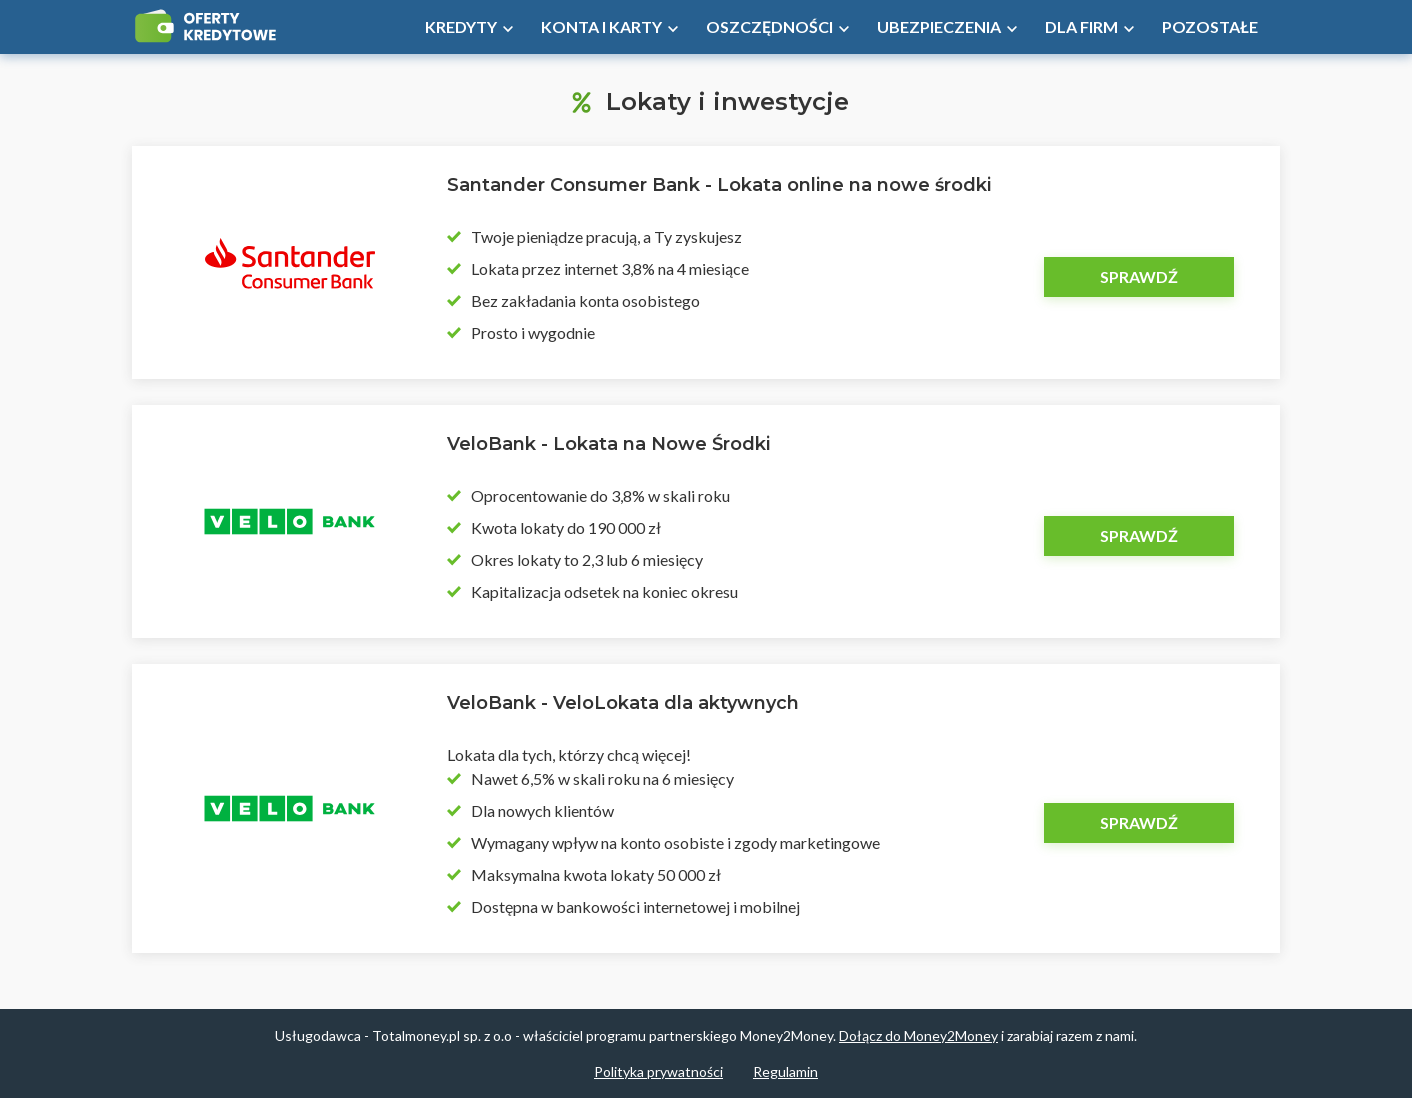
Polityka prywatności (658, 1071)
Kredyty (461, 26)
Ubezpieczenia (939, 26)
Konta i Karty (601, 26)
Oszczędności (769, 26)
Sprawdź (1139, 276)
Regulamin (785, 1071)
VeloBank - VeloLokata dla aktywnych (623, 703)
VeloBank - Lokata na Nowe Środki (608, 444)
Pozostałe (1210, 26)
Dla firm (1081, 26)
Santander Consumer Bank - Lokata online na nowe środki (719, 185)
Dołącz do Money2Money (918, 1035)
